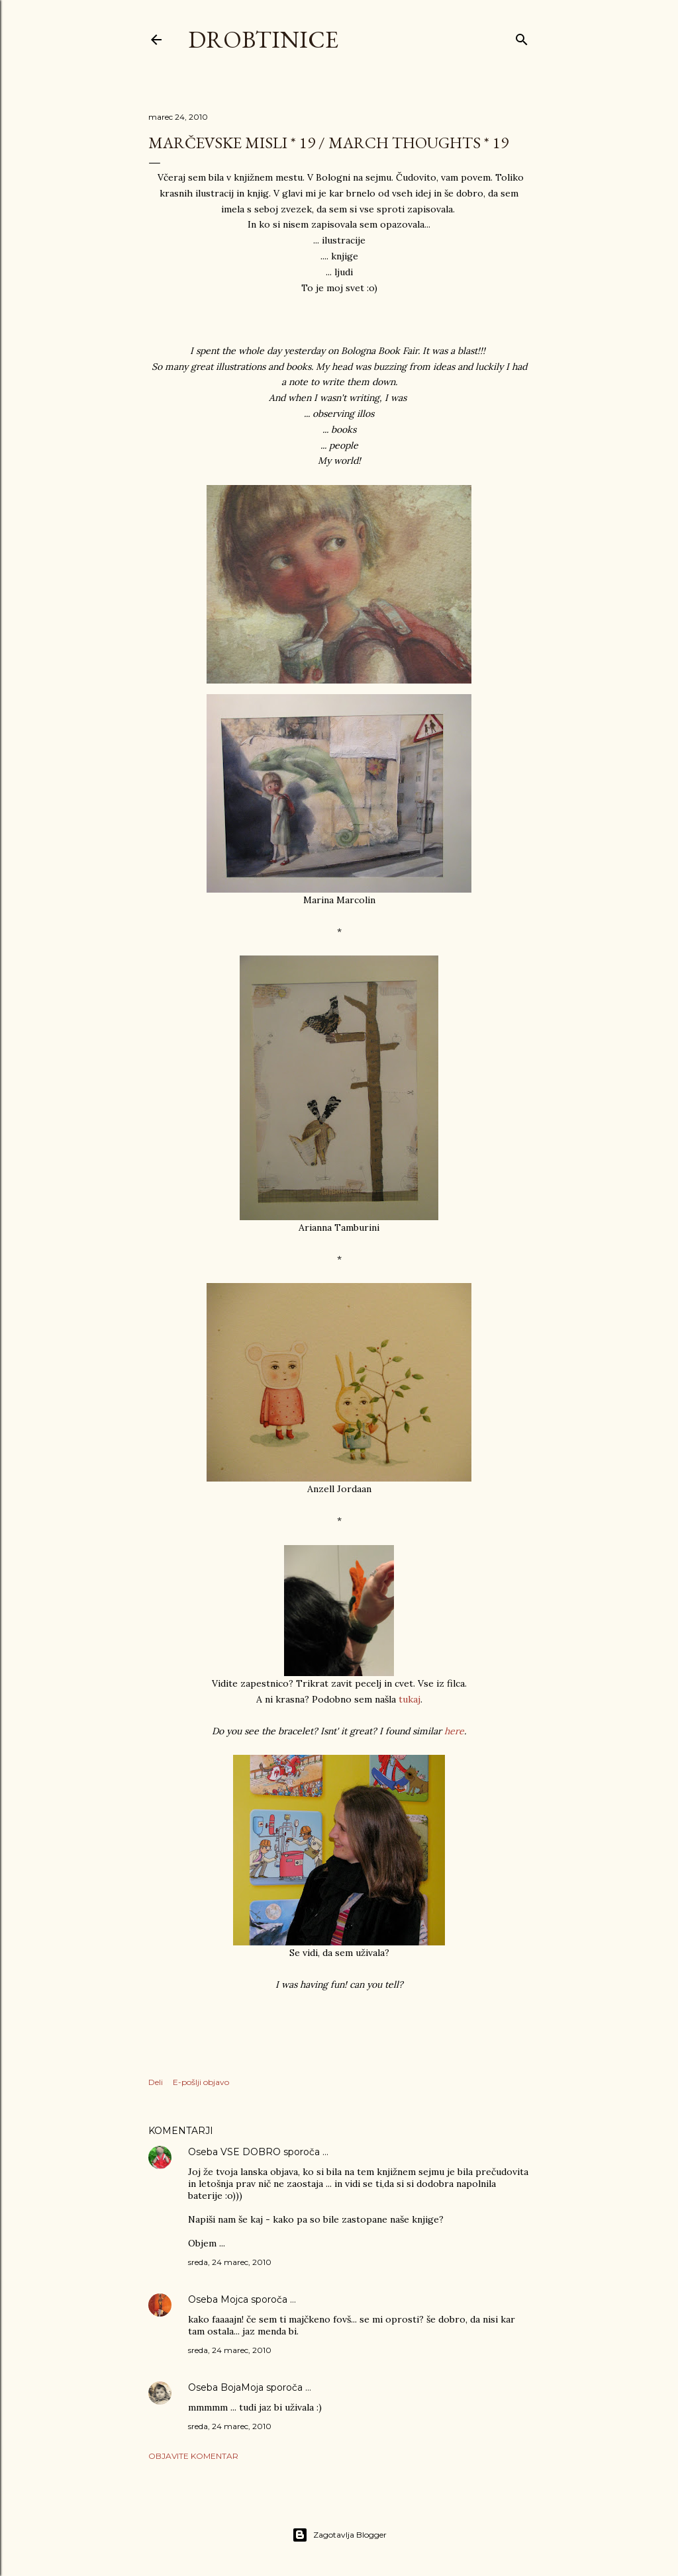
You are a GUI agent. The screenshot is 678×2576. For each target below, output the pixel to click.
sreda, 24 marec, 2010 (229, 2262)
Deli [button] (155, 2082)
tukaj (409, 1699)
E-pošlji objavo (201, 2082)
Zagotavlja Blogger (339, 2535)
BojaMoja (242, 2387)
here (454, 1731)
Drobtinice (263, 39)
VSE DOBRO (251, 2152)
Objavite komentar (193, 2456)
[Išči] (522, 37)
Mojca (234, 2299)
